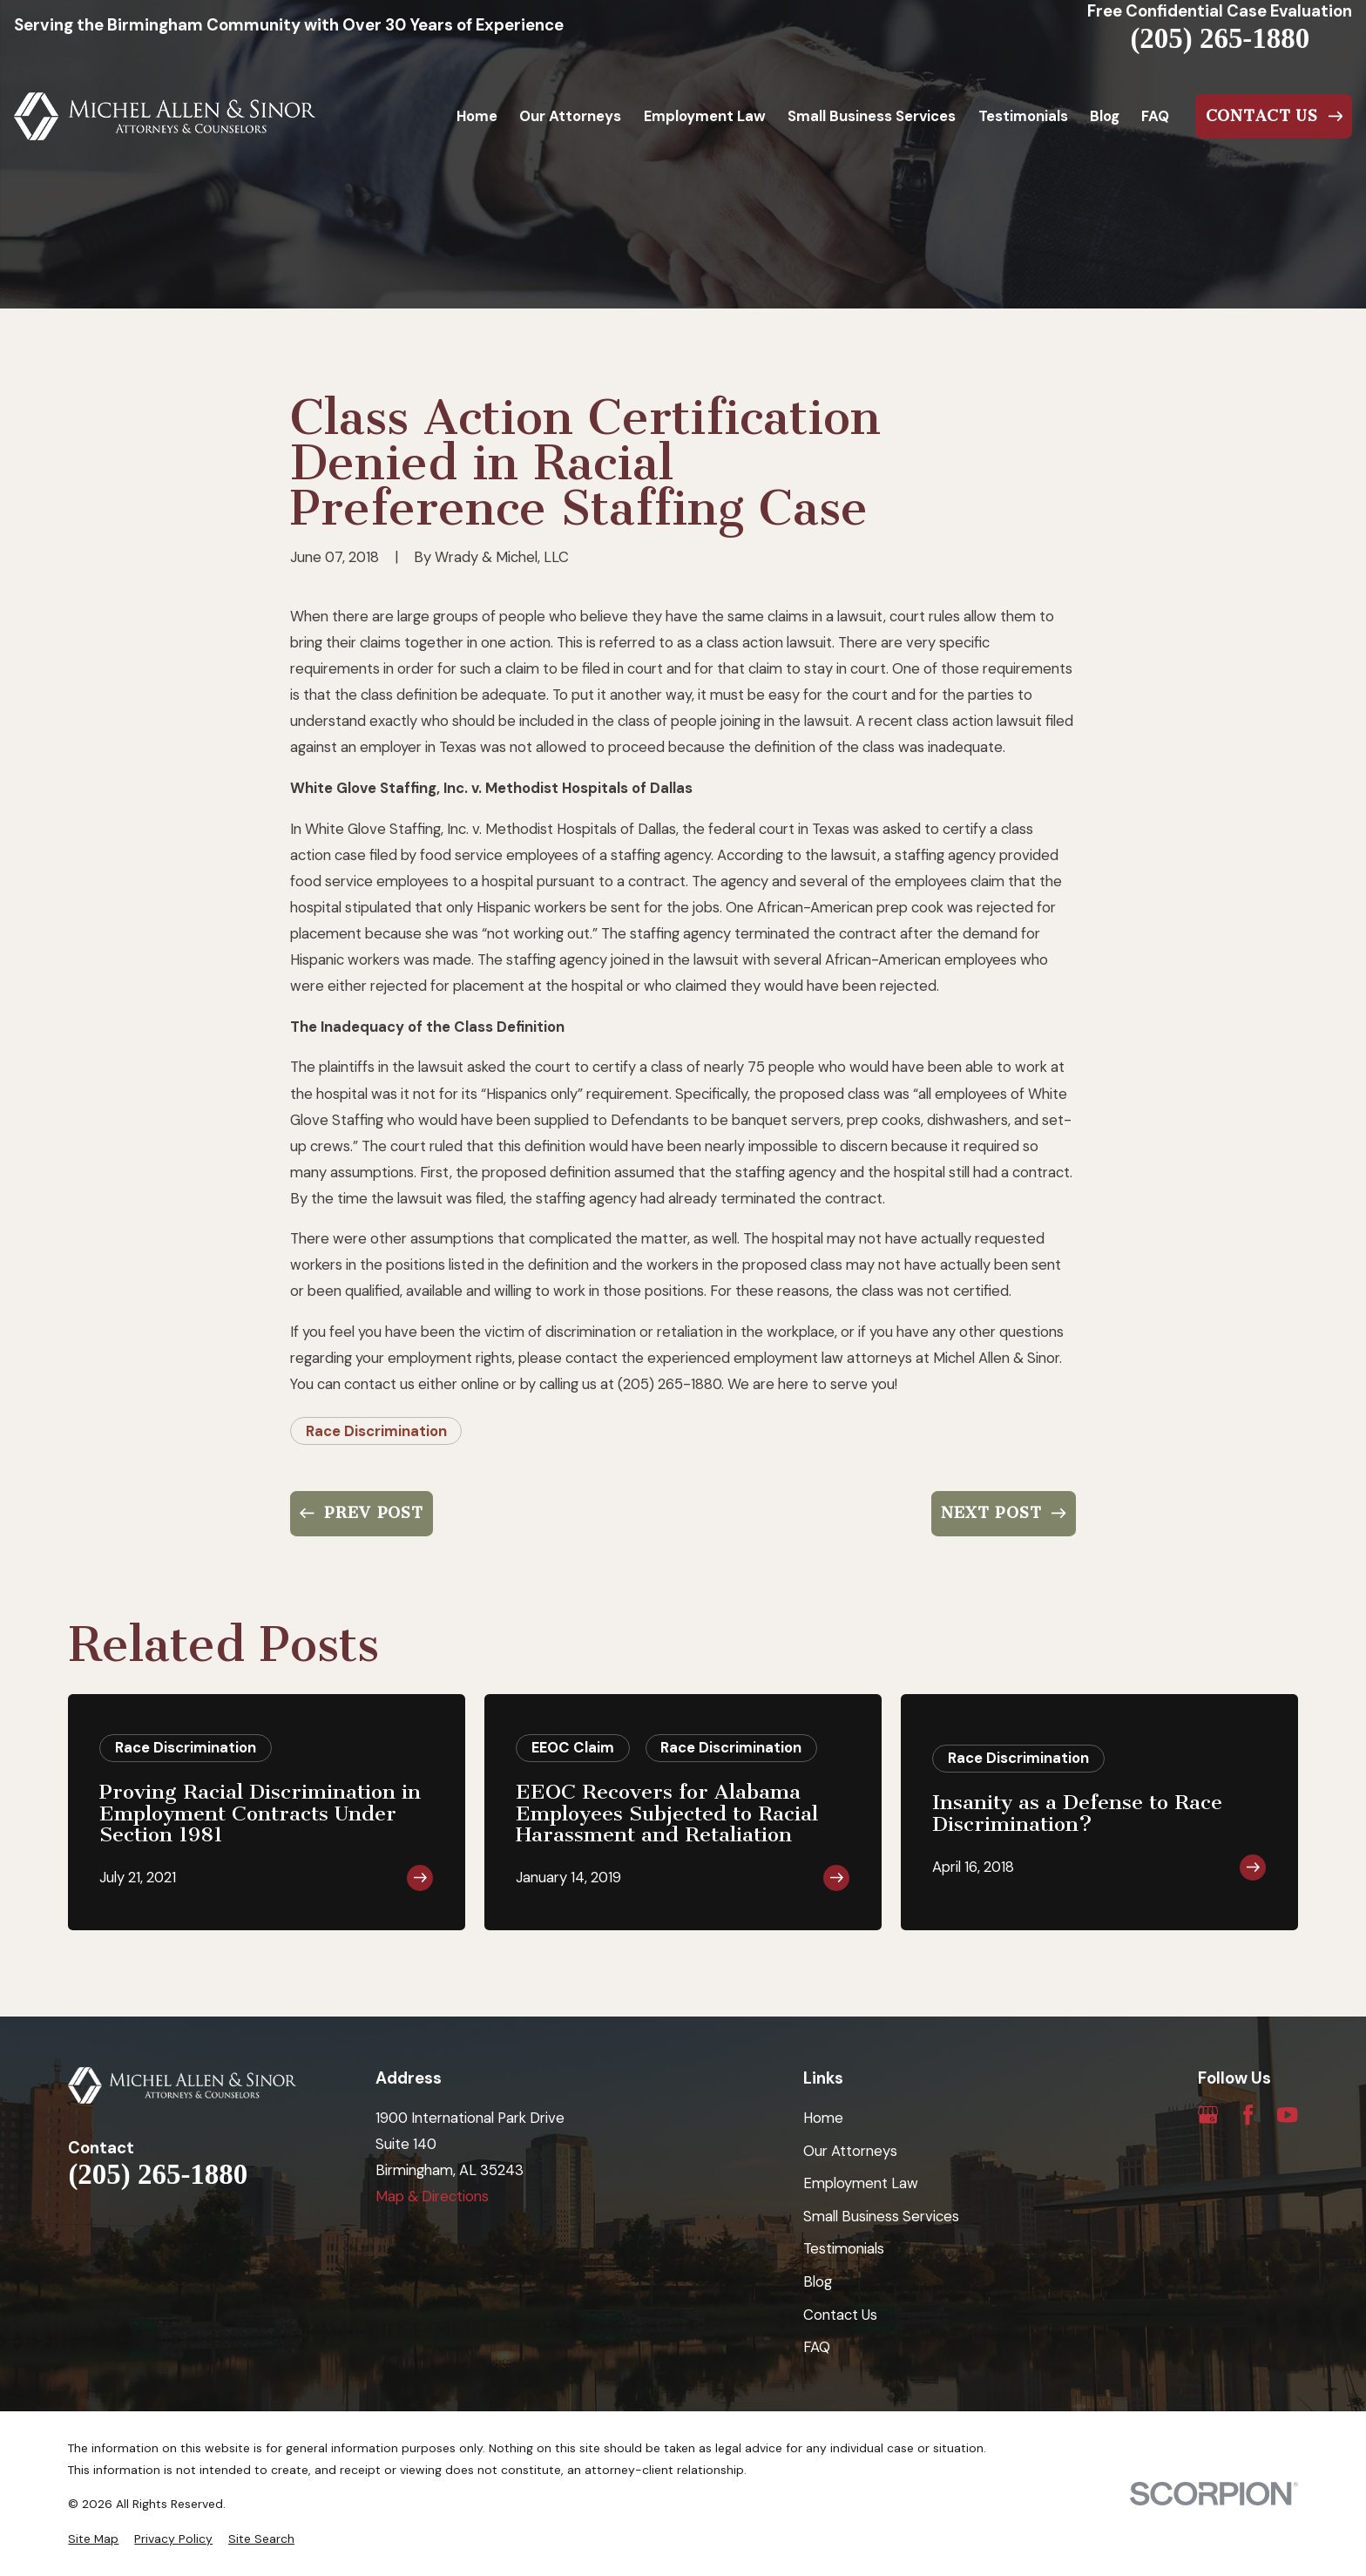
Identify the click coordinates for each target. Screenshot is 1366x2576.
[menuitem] (93, 2539)
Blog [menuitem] (1104, 115)
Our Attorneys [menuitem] (570, 115)
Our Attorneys (850, 2150)
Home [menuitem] (476, 115)
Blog (817, 2281)
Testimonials (843, 2248)
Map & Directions (432, 2196)
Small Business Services (881, 2216)
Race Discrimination (376, 1431)
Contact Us (840, 2314)
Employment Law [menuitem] (705, 115)
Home (823, 2117)
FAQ (816, 2346)
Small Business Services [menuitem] (872, 115)
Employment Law (860, 2183)
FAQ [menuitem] (1155, 115)
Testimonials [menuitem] (1023, 115)
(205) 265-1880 (1219, 38)
